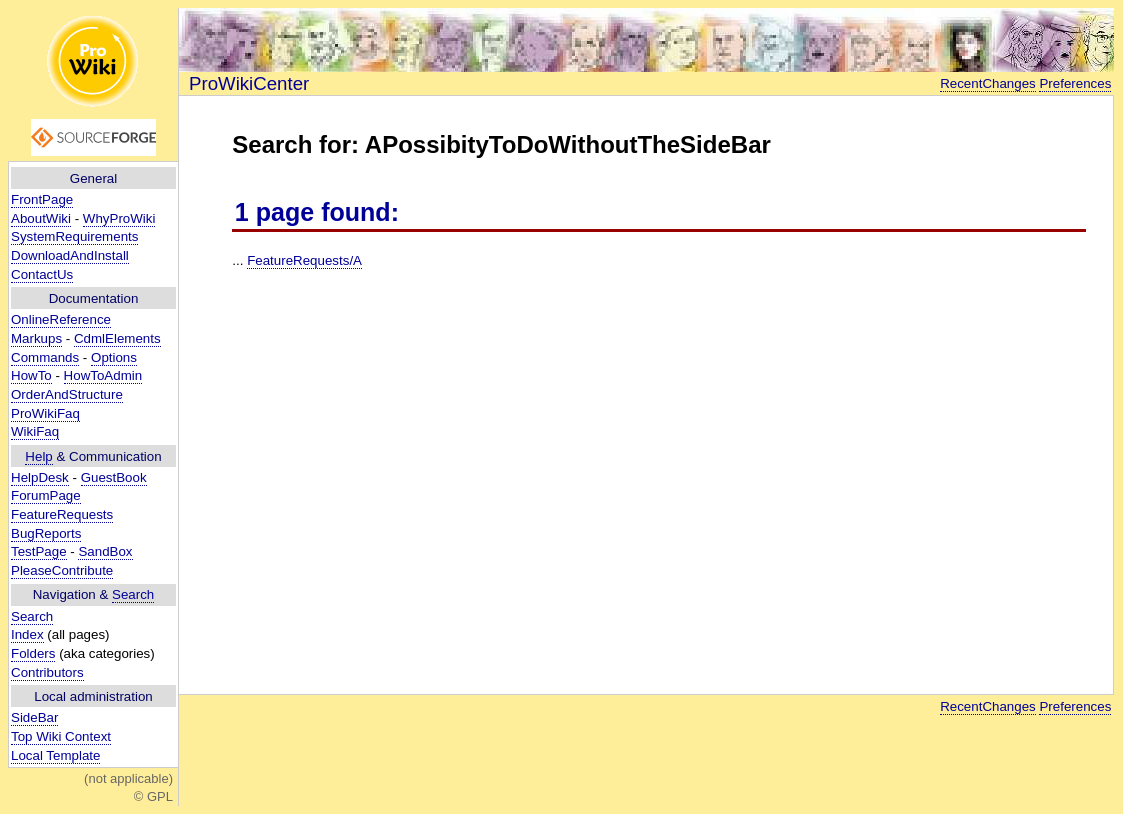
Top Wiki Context (61, 736)
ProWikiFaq (45, 413)
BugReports (46, 533)
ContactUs (42, 274)
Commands (45, 357)
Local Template (55, 755)
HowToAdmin (103, 375)
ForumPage (46, 495)
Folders (33, 653)
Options (114, 357)
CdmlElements (117, 338)
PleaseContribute (62, 570)
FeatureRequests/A (304, 260)
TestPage (39, 551)
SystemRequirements (74, 236)
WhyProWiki (119, 218)
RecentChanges (988, 83)
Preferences (1075, 83)
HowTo (31, 375)
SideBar (34, 717)
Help (38, 456)
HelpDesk (40, 477)
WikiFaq (35, 431)
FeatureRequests (62, 514)
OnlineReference (61, 319)
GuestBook (114, 477)
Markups (36, 338)
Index (27, 634)
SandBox (105, 551)
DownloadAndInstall (70, 255)
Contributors (47, 672)
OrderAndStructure (67, 394)
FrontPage (42, 199)
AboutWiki (41, 218)
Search (133, 594)
